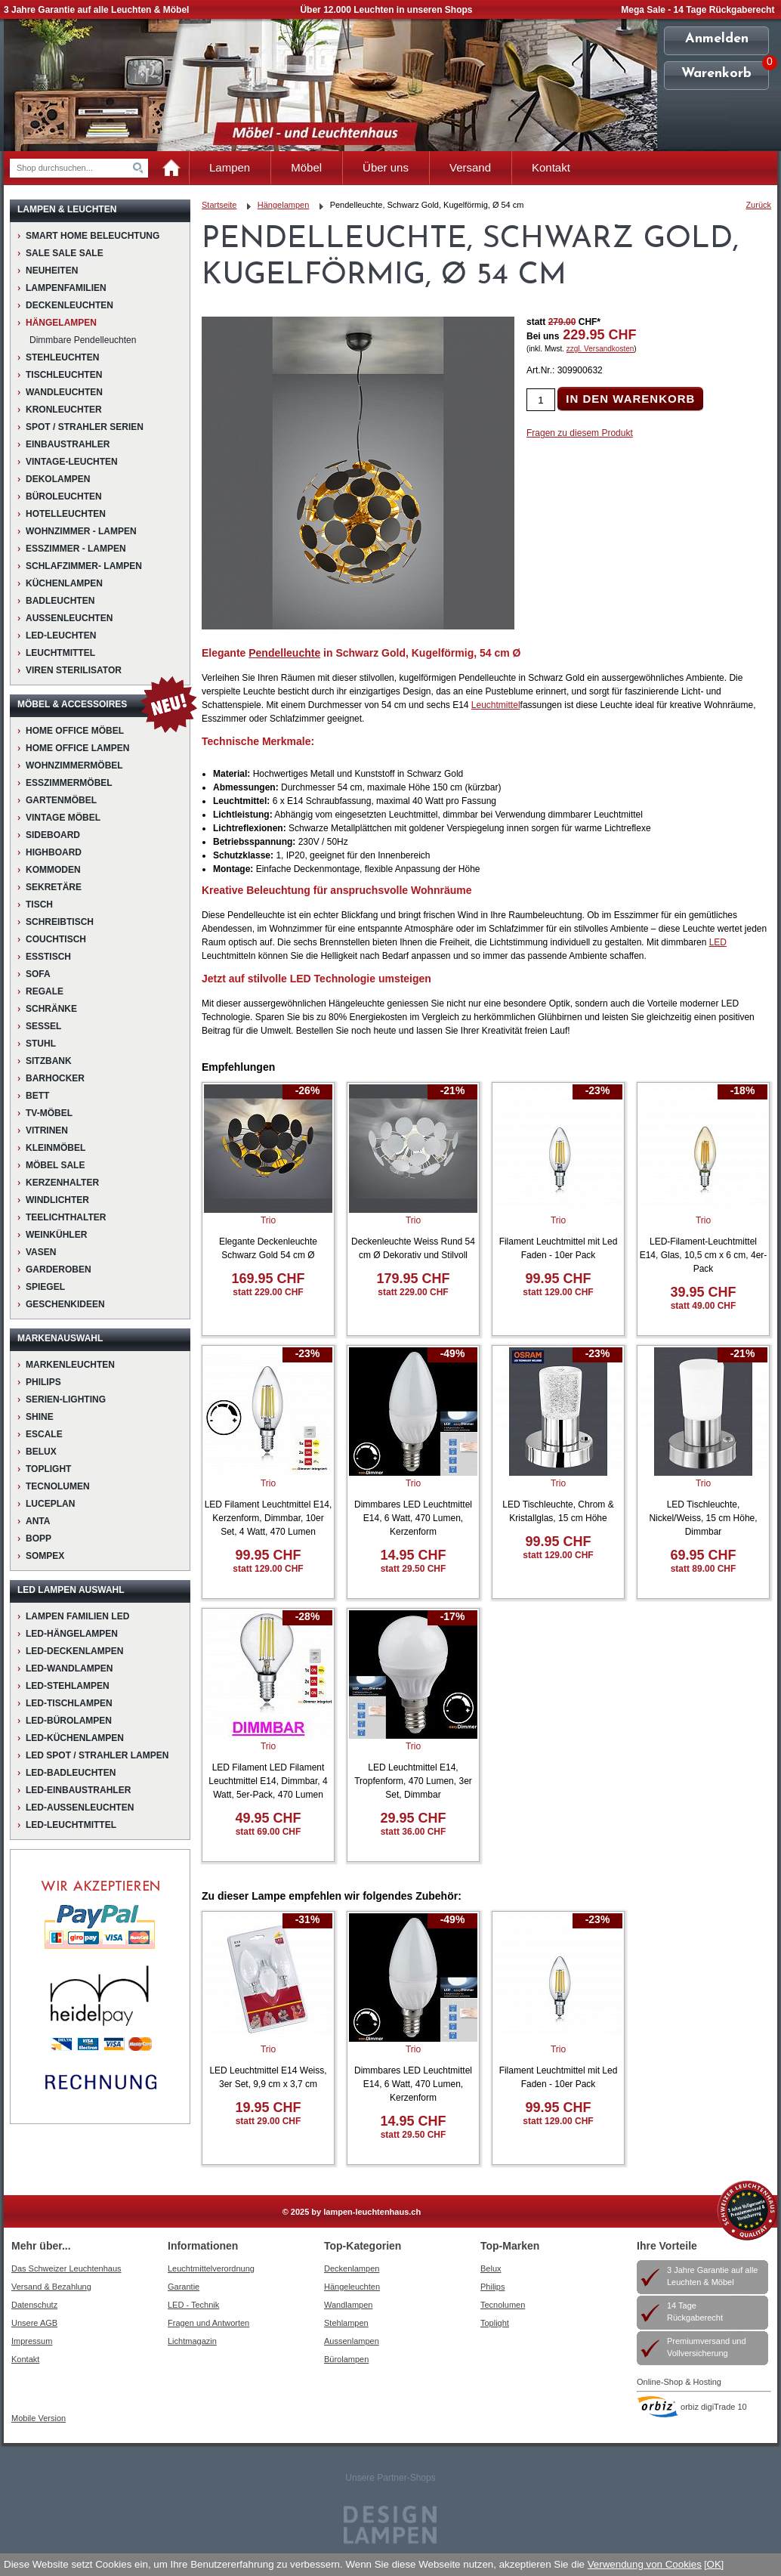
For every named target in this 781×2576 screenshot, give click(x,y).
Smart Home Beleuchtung (92, 235)
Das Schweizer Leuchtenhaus (66, 2268)
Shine (40, 1417)
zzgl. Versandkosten (600, 349)
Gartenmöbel (61, 800)
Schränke (51, 1008)
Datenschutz (34, 2304)
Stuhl (41, 1043)
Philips (43, 1382)
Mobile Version (38, 2418)
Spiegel (45, 1287)
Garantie (183, 2286)
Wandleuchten (64, 392)
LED (718, 942)
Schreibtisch (60, 922)
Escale (44, 1434)
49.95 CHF (268, 1818)
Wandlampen (348, 2304)
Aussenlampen (351, 2341)
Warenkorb (716, 73)
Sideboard (53, 835)
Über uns (386, 167)
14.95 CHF (413, 1555)
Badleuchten (60, 600)
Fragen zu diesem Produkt (579, 433)
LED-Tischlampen (69, 1703)
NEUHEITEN (52, 270)
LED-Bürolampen (69, 1720)
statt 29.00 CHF (268, 2121)
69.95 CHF (703, 1555)
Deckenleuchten (69, 305)
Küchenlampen (64, 583)
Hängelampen (61, 322)
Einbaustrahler (68, 444)
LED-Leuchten (61, 635)
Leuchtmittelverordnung (211, 2268)
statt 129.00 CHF (558, 1292)
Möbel (306, 167)
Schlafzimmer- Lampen (84, 566)
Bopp (38, 1538)
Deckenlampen (351, 2268)
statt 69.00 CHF (268, 1831)
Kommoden (53, 869)
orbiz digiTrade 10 (714, 2406)
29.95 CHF (413, 1818)
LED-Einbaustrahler (78, 1790)
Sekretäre (54, 887)
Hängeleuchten (352, 2286)
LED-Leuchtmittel (71, 1825)
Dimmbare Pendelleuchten (82, 340)
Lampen (229, 167)
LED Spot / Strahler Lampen (97, 1755)
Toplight (48, 1469)
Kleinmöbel (55, 1148)
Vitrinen (47, 1130)
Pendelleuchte (284, 653)
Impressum (31, 2341)
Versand (470, 167)
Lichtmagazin (192, 2341)
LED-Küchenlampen (75, 1738)
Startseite (219, 204)
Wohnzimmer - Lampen (81, 531)
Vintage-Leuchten (72, 461)
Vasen (41, 1252)
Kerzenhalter (62, 1182)
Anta (38, 1521)
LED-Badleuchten (71, 1772)
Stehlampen (346, 2322)
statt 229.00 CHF (268, 1292)
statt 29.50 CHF (413, 1568)
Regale (44, 991)
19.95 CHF (268, 2107)
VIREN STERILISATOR (74, 670)
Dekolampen (58, 479)
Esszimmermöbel (69, 783)
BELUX (41, 1451)
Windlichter (57, 1200)
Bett (37, 1095)
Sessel (43, 1026)
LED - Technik (193, 2304)
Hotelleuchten (66, 514)
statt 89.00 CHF (703, 1568)
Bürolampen (346, 2359)
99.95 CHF (558, 1278)
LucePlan (50, 1503)
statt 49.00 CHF (703, 1305)
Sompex (45, 1556)
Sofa (38, 974)
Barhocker (55, 1078)
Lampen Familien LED (77, 1616)
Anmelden (717, 39)
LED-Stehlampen (68, 1686)
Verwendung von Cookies (645, 2564)
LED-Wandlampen (69, 1668)
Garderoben (58, 1269)
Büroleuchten (64, 496)
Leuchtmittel (60, 653)
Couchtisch (56, 939)
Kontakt (551, 167)
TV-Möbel (49, 1113)
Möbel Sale (55, 1165)
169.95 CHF (267, 1278)
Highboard (54, 852)
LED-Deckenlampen (74, 1651)
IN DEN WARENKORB (630, 398)
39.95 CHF (703, 1292)
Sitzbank (49, 1061)
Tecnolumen (58, 1486)
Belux (491, 2268)
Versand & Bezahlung (51, 2286)
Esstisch (48, 956)
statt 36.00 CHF (413, 1831)
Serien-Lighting (66, 1399)
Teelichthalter (66, 1217)
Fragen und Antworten (208, 2322)
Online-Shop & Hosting (679, 2381)
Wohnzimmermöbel (74, 765)
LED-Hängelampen (72, 1633)
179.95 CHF (412, 1278)
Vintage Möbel (63, 817)
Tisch (39, 904)
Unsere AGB (34, 2322)
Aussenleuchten (69, 618)
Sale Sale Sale (64, 253)
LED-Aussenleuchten (80, 1807)
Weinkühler (56, 1234)
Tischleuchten (64, 375)
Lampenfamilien (66, 288)
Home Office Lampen (77, 748)
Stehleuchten (62, 357)
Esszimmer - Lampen (76, 548)
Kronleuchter (64, 409)
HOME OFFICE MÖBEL (75, 730)
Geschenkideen (65, 1304)
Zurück (758, 204)
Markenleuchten (70, 1364)
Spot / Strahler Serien (85, 427)
